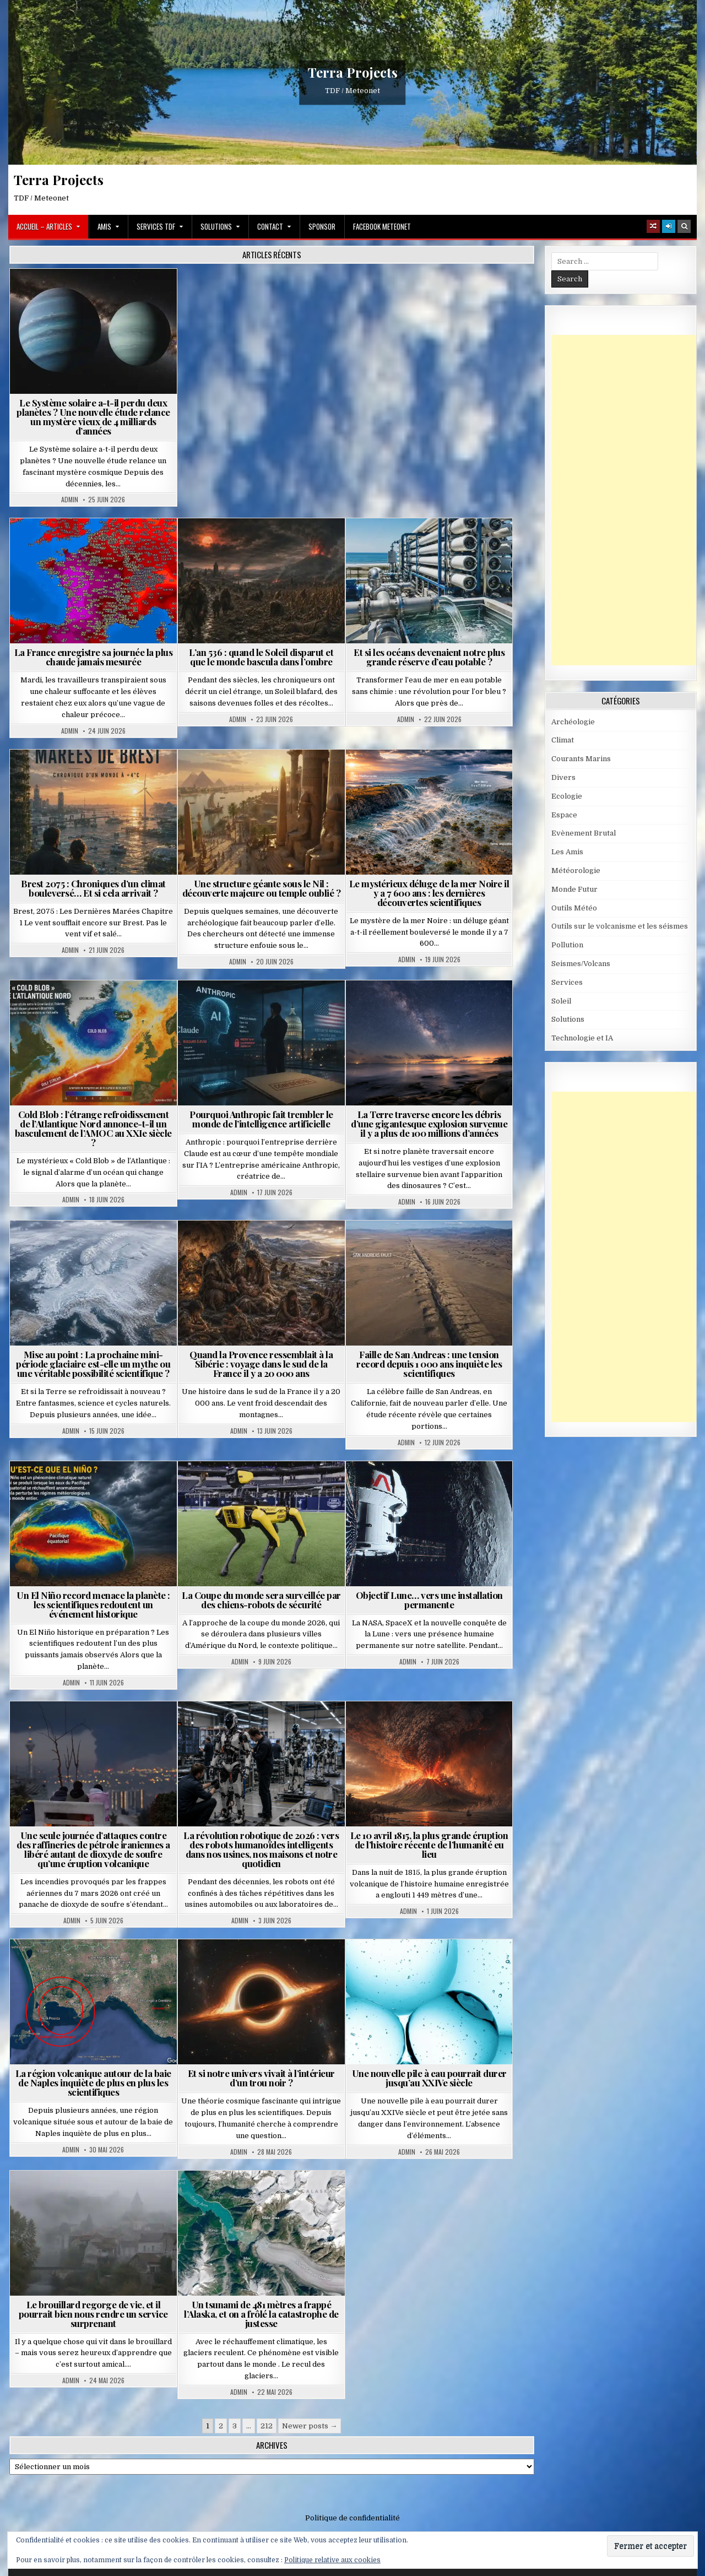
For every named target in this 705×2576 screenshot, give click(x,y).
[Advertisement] (628, 500)
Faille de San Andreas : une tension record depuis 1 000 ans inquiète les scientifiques (429, 1363)
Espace (564, 815)
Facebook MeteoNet (382, 226)
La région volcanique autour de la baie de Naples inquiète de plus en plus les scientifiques (93, 2082)
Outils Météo (574, 908)
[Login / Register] (668, 226)
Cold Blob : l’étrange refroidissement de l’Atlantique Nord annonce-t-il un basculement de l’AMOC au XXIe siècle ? (93, 1128)
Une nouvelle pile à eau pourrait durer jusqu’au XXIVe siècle (429, 2078)
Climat (562, 740)
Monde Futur (574, 889)
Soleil (561, 1001)
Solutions (216, 226)
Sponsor (321, 226)
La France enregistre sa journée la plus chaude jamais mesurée (93, 657)
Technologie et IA (582, 1038)
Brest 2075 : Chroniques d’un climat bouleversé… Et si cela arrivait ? (93, 888)
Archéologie (573, 722)
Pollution (567, 945)
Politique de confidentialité (352, 2518)
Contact (270, 226)
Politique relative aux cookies (332, 2560)
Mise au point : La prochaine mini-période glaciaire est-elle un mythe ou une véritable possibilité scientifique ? (93, 1363)
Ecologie (566, 796)
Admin (69, 499)
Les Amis (567, 852)
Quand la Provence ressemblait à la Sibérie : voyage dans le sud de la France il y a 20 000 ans (261, 1363)
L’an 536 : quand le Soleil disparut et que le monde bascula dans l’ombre (261, 657)
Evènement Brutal (583, 833)
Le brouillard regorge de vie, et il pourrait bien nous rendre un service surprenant (93, 2313)
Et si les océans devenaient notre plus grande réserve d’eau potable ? (429, 657)
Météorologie (575, 870)
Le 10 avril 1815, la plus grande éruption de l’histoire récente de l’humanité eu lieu (429, 1844)
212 (267, 2426)
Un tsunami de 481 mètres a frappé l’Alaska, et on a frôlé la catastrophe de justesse (261, 2313)
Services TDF (156, 226)
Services (567, 982)
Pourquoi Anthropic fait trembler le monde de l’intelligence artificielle (261, 1119)
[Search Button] (684, 226)
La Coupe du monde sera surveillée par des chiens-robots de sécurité (261, 1599)
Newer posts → (309, 2426)
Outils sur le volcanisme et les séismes (619, 926)
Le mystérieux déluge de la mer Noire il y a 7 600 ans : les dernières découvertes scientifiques (429, 892)
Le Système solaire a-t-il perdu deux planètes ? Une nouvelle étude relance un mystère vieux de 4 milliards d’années (93, 417)
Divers (563, 777)
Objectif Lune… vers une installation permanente (429, 1599)
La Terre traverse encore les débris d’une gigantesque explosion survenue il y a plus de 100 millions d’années (429, 1123)
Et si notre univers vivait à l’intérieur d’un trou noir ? (261, 2078)
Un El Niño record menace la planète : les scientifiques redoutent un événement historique (93, 1604)
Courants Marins (581, 759)
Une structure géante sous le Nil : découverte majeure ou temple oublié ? (261, 888)
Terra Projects (353, 72)
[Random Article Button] (653, 226)
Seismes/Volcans (580, 963)
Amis (104, 226)
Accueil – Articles (44, 226)
